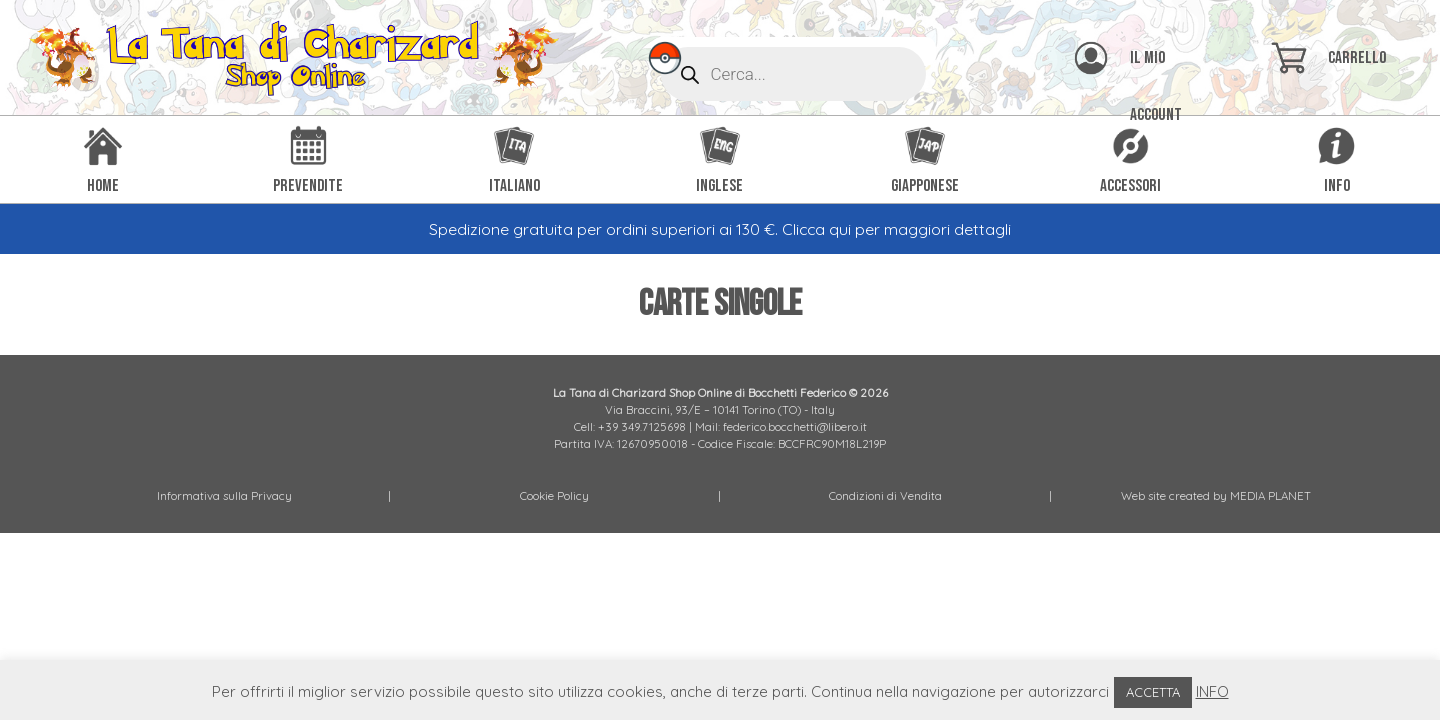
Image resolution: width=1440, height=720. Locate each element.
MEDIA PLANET (1270, 495)
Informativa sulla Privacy (224, 495)
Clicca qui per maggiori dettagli (896, 229)
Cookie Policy (554, 495)
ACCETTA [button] (1153, 692)
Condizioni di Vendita (885, 495)
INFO (1212, 691)
